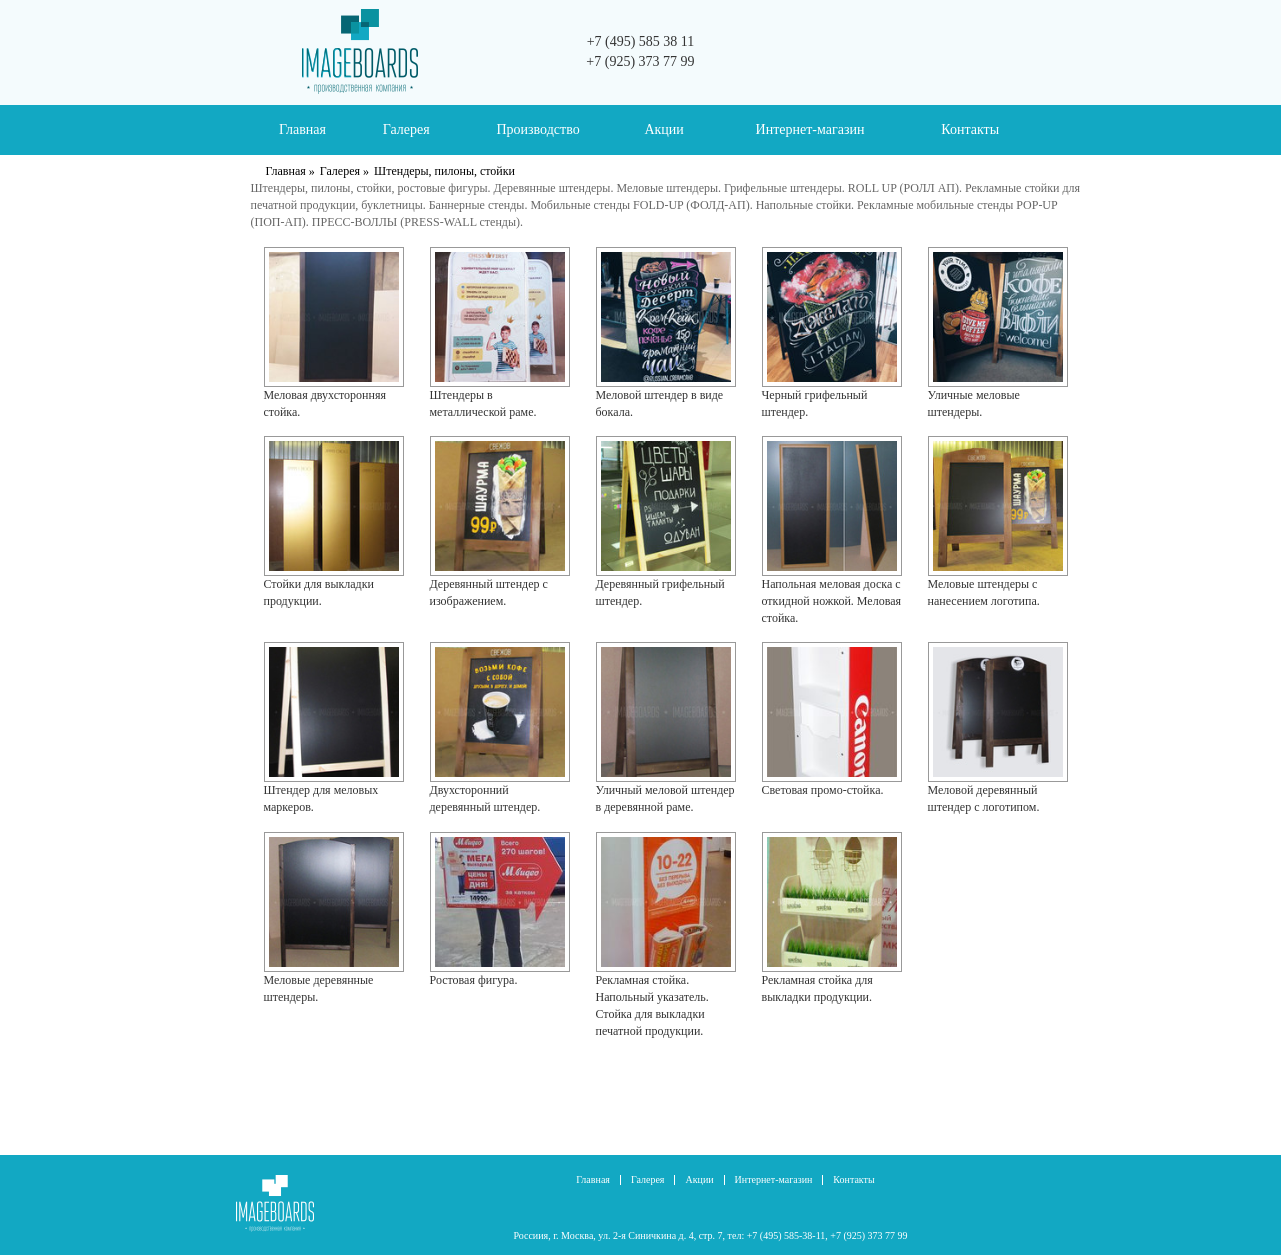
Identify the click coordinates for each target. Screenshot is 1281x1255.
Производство (537, 129)
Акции (663, 129)
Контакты (970, 129)
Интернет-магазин (810, 129)
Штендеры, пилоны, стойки (444, 171)
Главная (302, 129)
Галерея (406, 129)
